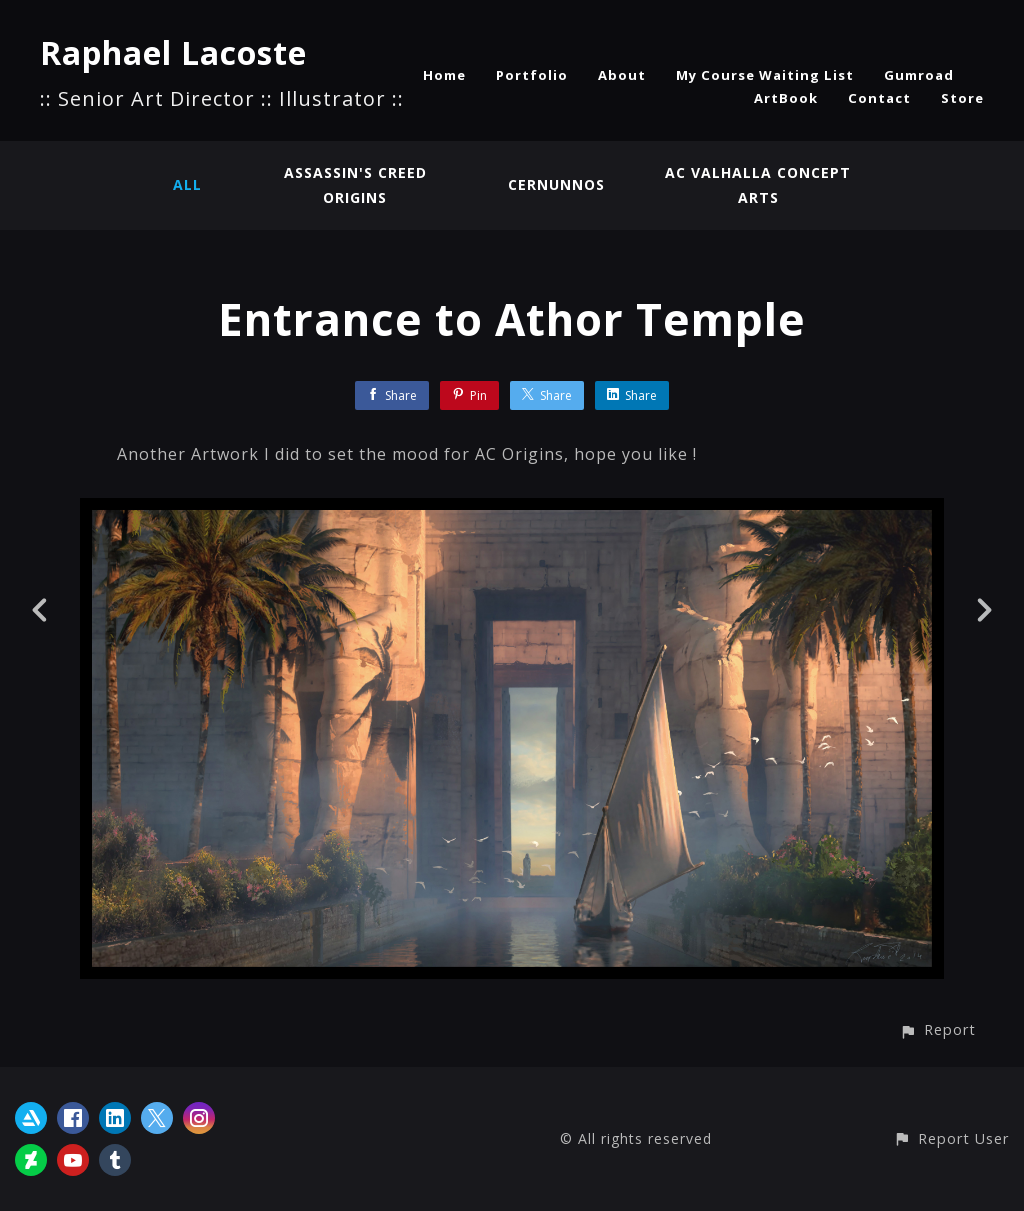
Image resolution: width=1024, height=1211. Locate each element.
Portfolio (532, 75)
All (187, 184)
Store (962, 98)
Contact (879, 98)
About (622, 75)
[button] (937, 1029)
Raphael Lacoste (173, 52)
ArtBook (786, 98)
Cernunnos (556, 184)
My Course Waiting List (765, 75)
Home (444, 75)
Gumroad (919, 75)
